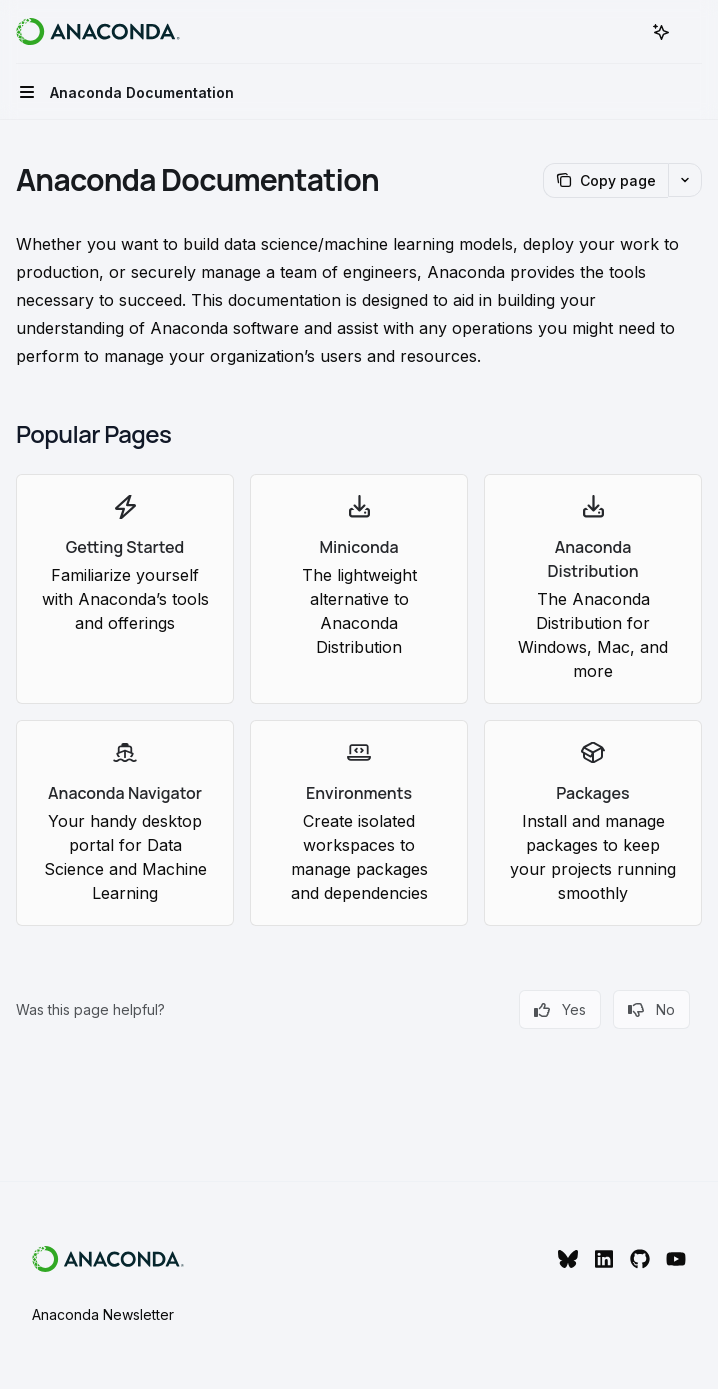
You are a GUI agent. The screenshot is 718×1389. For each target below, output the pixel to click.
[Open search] (624, 32)
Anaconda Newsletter (103, 1314)
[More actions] (692, 32)
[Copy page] (605, 180)
